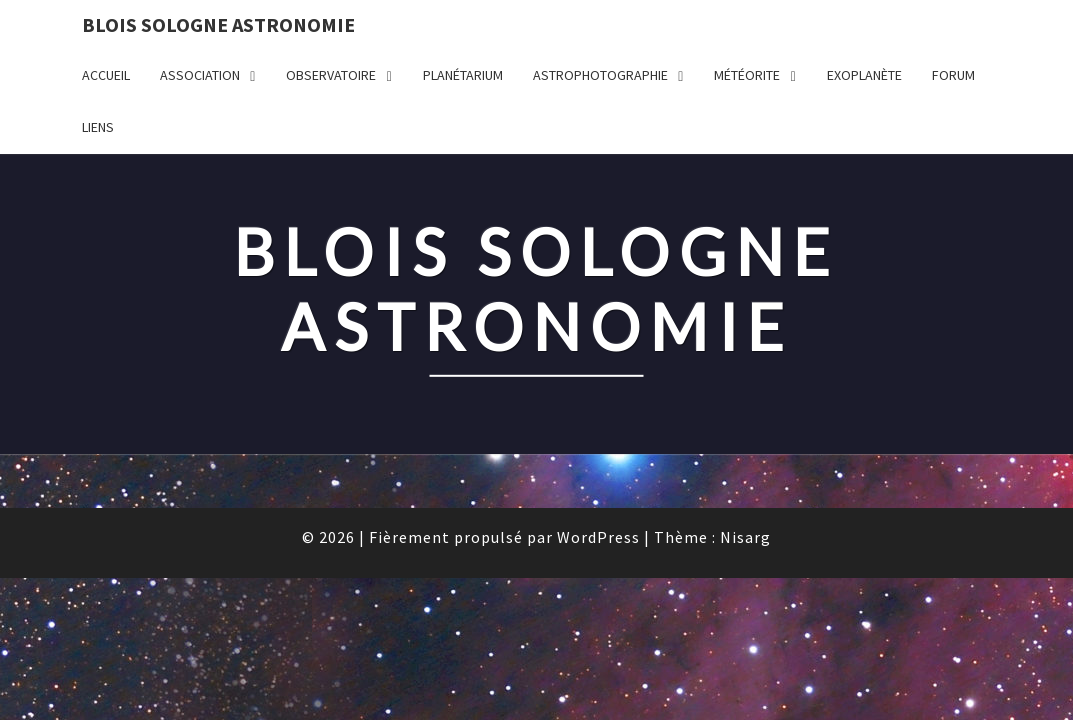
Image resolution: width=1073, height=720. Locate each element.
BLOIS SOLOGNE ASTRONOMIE (218, 24)
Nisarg (745, 383)
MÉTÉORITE (747, 75)
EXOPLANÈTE (864, 75)
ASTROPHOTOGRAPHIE (600, 75)
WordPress (598, 383)
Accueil (106, 75)
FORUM (953, 75)
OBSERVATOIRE (331, 75)
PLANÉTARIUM (463, 75)
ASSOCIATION (200, 75)
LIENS (98, 127)
